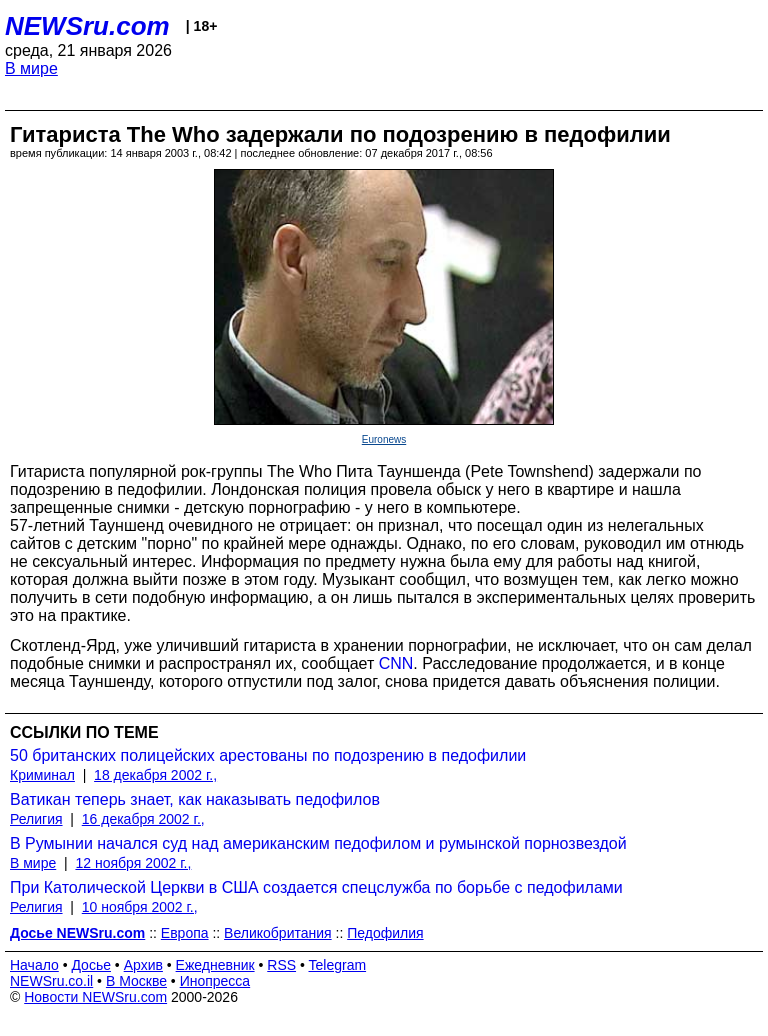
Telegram (338, 965)
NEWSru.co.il (51, 981)
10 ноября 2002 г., (140, 907)
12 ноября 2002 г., (133, 863)
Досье (91, 965)
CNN (396, 663)
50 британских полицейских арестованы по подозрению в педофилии (268, 755)
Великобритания (278, 933)
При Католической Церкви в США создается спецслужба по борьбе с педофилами (316, 887)
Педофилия (385, 933)
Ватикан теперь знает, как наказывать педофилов (195, 799)
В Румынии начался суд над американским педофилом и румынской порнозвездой (318, 843)
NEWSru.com (87, 26)
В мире (31, 68)
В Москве (136, 981)
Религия (36, 819)
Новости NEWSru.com (95, 997)
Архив (143, 965)
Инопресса (215, 981)
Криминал (42, 775)
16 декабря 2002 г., (143, 819)
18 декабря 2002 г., (155, 775)
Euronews (384, 439)
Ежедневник (215, 965)
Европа (185, 933)
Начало (34, 965)
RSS (281, 965)
